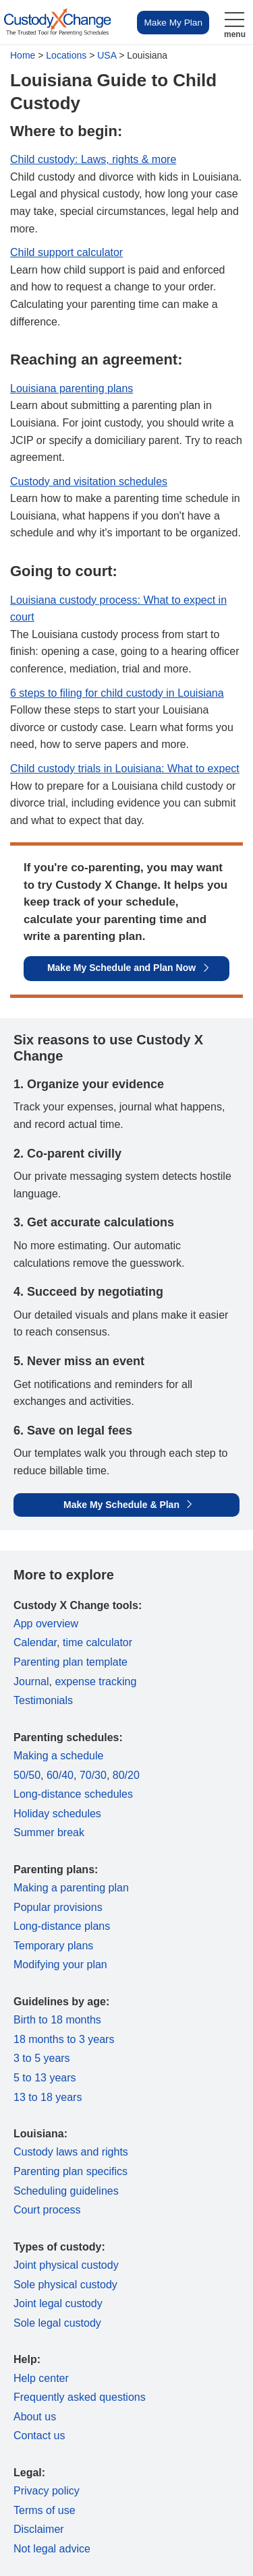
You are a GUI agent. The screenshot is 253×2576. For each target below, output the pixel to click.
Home (22, 55)
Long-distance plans (61, 1926)
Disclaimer (38, 2529)
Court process (47, 2210)
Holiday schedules (57, 1813)
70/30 (93, 1775)
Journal (31, 1681)
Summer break (48, 1832)
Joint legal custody (58, 2303)
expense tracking (95, 1681)
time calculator (97, 1642)
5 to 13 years (44, 2077)
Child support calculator (66, 252)
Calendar (35, 1642)
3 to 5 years (41, 2058)
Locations (66, 55)
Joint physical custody (66, 2265)
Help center (41, 2378)
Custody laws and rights (70, 2152)
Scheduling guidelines (66, 2191)
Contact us (39, 2435)
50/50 (26, 1775)
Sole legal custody (57, 2323)
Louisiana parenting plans (71, 388)
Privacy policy (46, 2490)
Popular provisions (58, 1907)
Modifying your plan (60, 1964)
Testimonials (43, 1700)
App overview (45, 1623)
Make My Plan (173, 23)
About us (34, 2416)
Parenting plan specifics (70, 2171)
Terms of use (44, 2510)
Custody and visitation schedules (88, 481)
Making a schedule (58, 1755)
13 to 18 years (47, 2097)
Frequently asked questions (79, 2397)
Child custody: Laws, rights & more (93, 159)
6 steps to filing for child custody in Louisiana (117, 693)
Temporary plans (53, 1945)
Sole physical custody (65, 2284)
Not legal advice (51, 2548)
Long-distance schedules (73, 1794)
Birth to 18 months (57, 2019)
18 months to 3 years (63, 2039)
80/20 (126, 1775)
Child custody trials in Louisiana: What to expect (125, 768)
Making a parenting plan (71, 1887)
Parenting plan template (70, 1662)
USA (106, 55)
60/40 (60, 1775)
